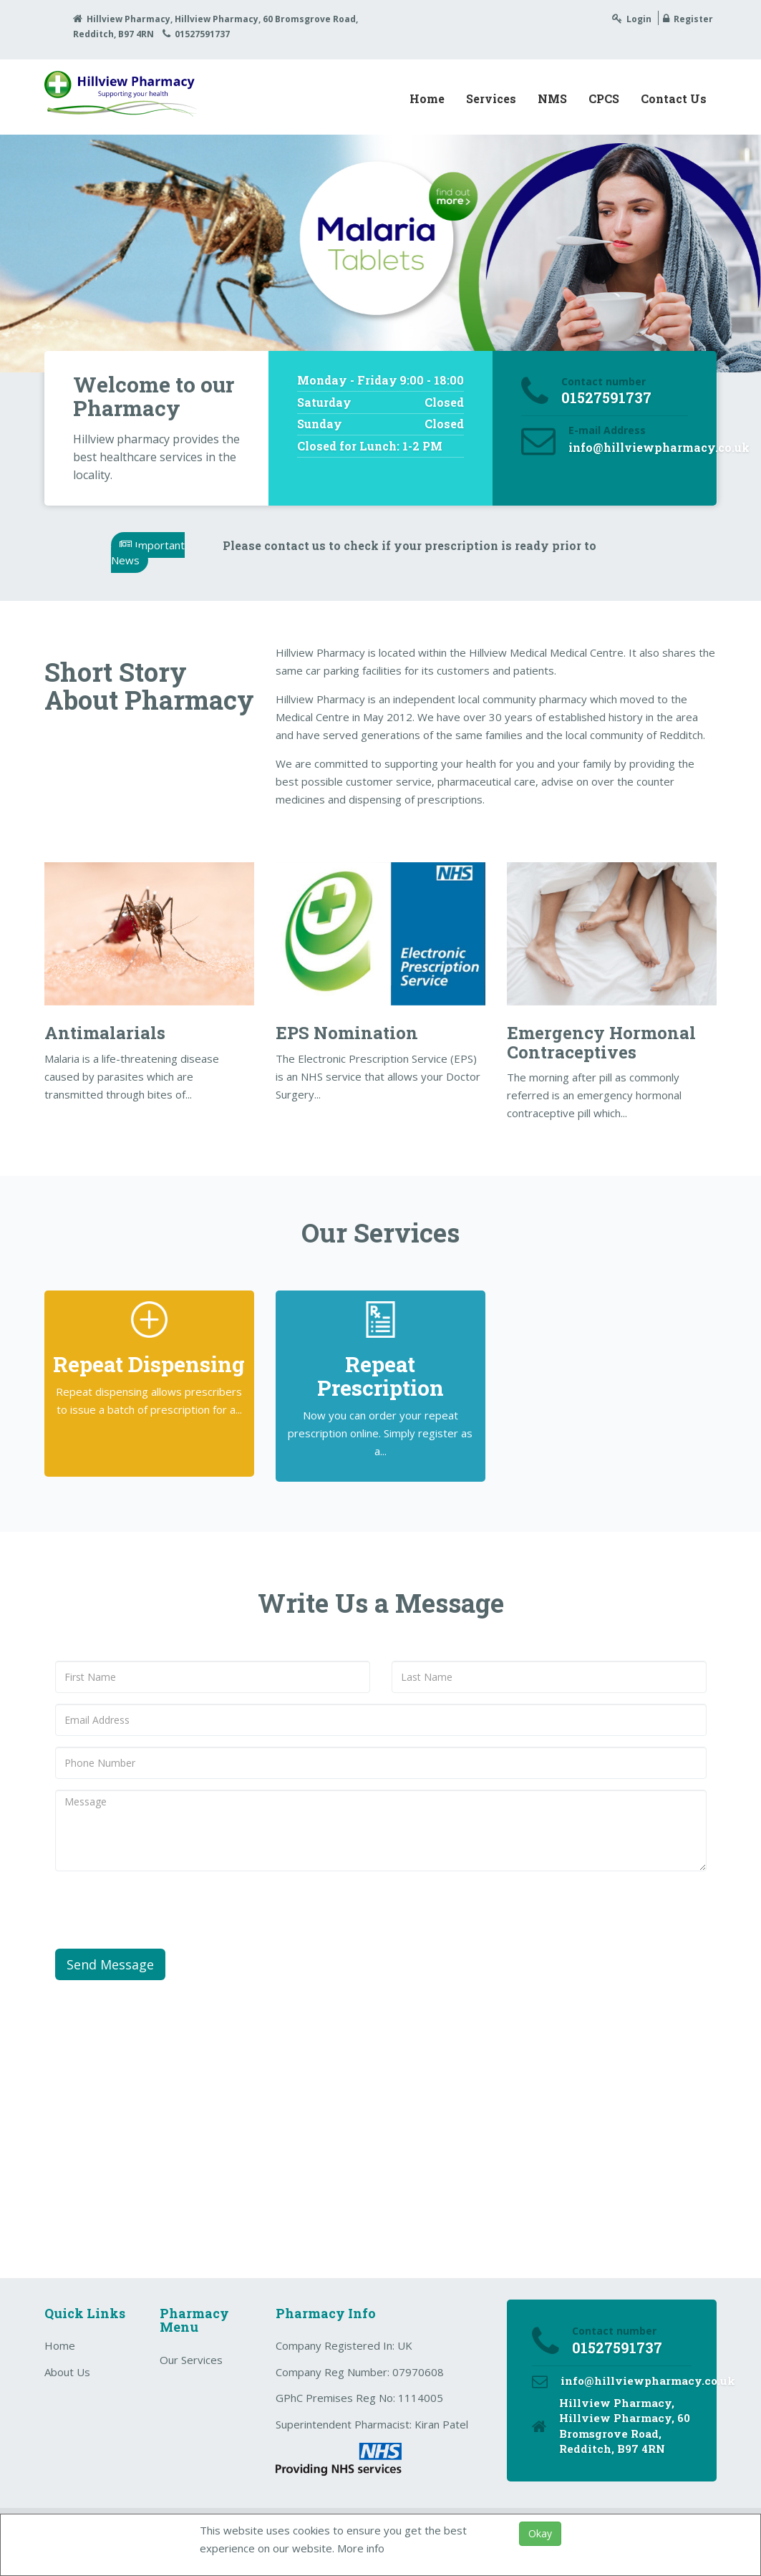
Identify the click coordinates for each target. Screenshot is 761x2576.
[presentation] (164, 1910)
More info (360, 2548)
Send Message (110, 1964)
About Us (67, 2372)
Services (491, 98)
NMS (552, 98)
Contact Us (674, 98)
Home (427, 98)
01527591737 (202, 34)
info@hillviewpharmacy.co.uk (659, 447)
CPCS (603, 98)
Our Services (191, 2360)
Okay (540, 2533)
